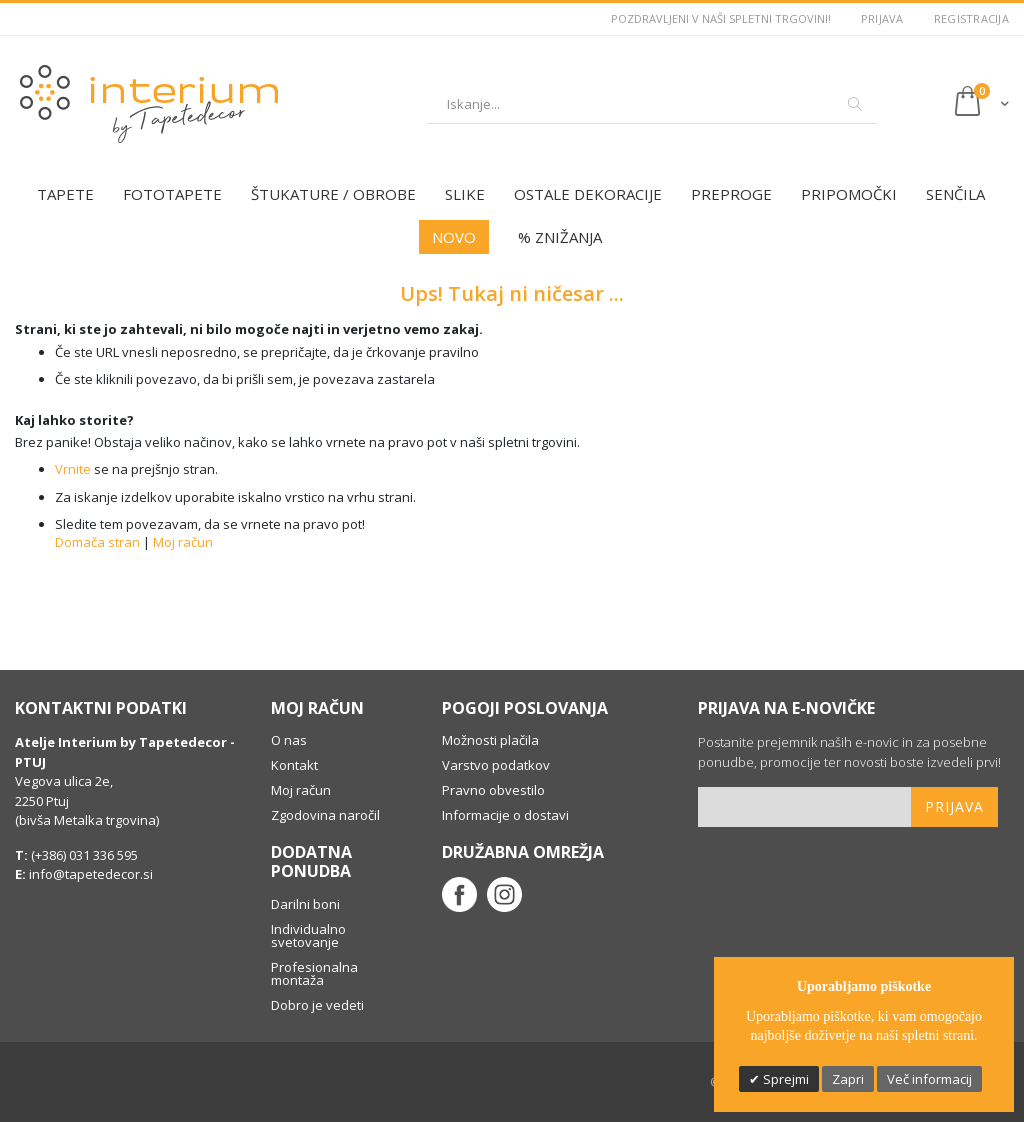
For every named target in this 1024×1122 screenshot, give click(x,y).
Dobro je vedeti (317, 1005)
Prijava (882, 18)
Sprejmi (784, 1079)
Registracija (971, 18)
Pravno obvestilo (493, 790)
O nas (289, 740)
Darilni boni (305, 904)
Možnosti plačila (490, 740)
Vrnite (73, 469)
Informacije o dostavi (505, 815)
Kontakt (294, 765)
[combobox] (652, 104)
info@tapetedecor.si (91, 874)
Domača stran (97, 542)
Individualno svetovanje (308, 935)
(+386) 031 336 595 (83, 855)
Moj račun (183, 542)
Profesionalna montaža (314, 973)
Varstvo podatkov (496, 765)
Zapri (848, 1079)
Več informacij (929, 1079)
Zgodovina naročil (325, 815)
